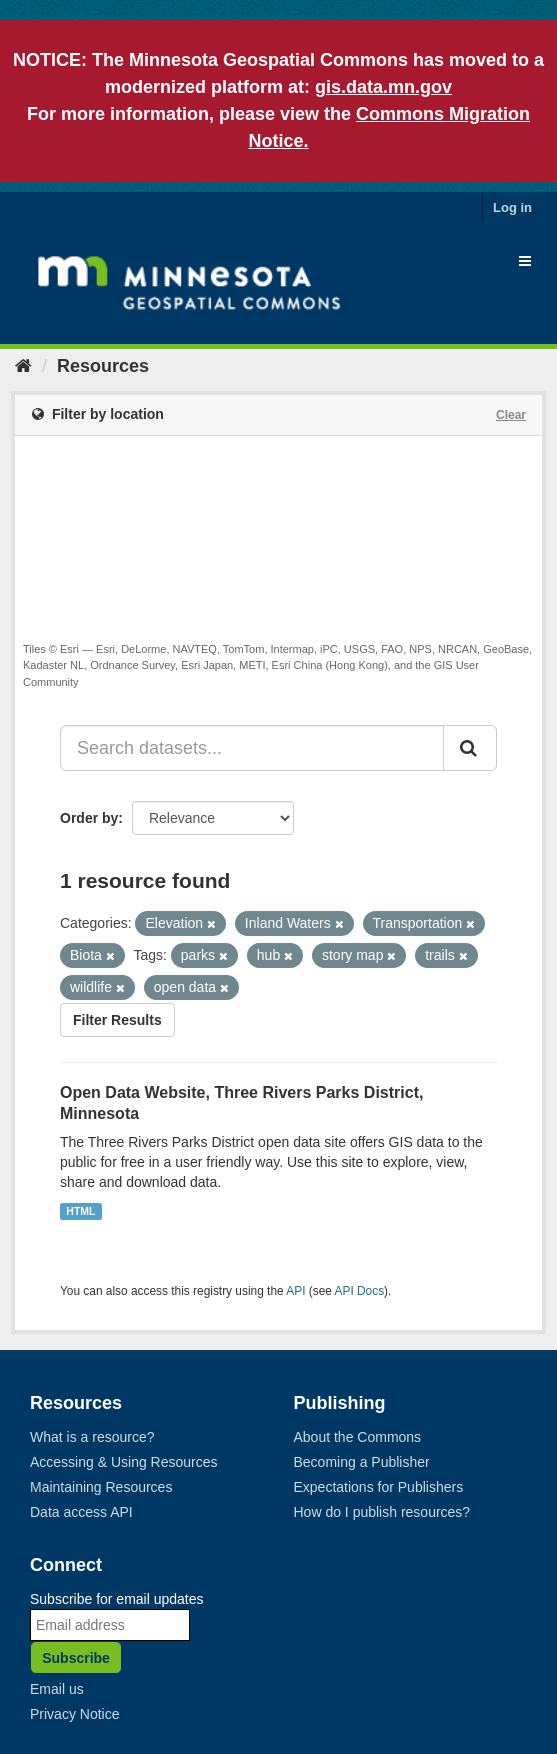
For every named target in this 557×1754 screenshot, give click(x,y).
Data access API (81, 1512)
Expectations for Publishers (379, 1487)
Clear (511, 415)
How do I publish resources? (382, 1512)
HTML (80, 1211)
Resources (103, 366)
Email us (57, 1689)
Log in (512, 207)
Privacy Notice (74, 1714)
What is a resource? (92, 1437)
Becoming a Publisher (362, 1462)
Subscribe (76, 1658)
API (295, 1291)
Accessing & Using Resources (124, 1462)
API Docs (360, 1291)
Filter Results (117, 1020)
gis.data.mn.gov (383, 87)
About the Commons (358, 1437)
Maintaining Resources (101, 1487)
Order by (89, 818)
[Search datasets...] (252, 748)
